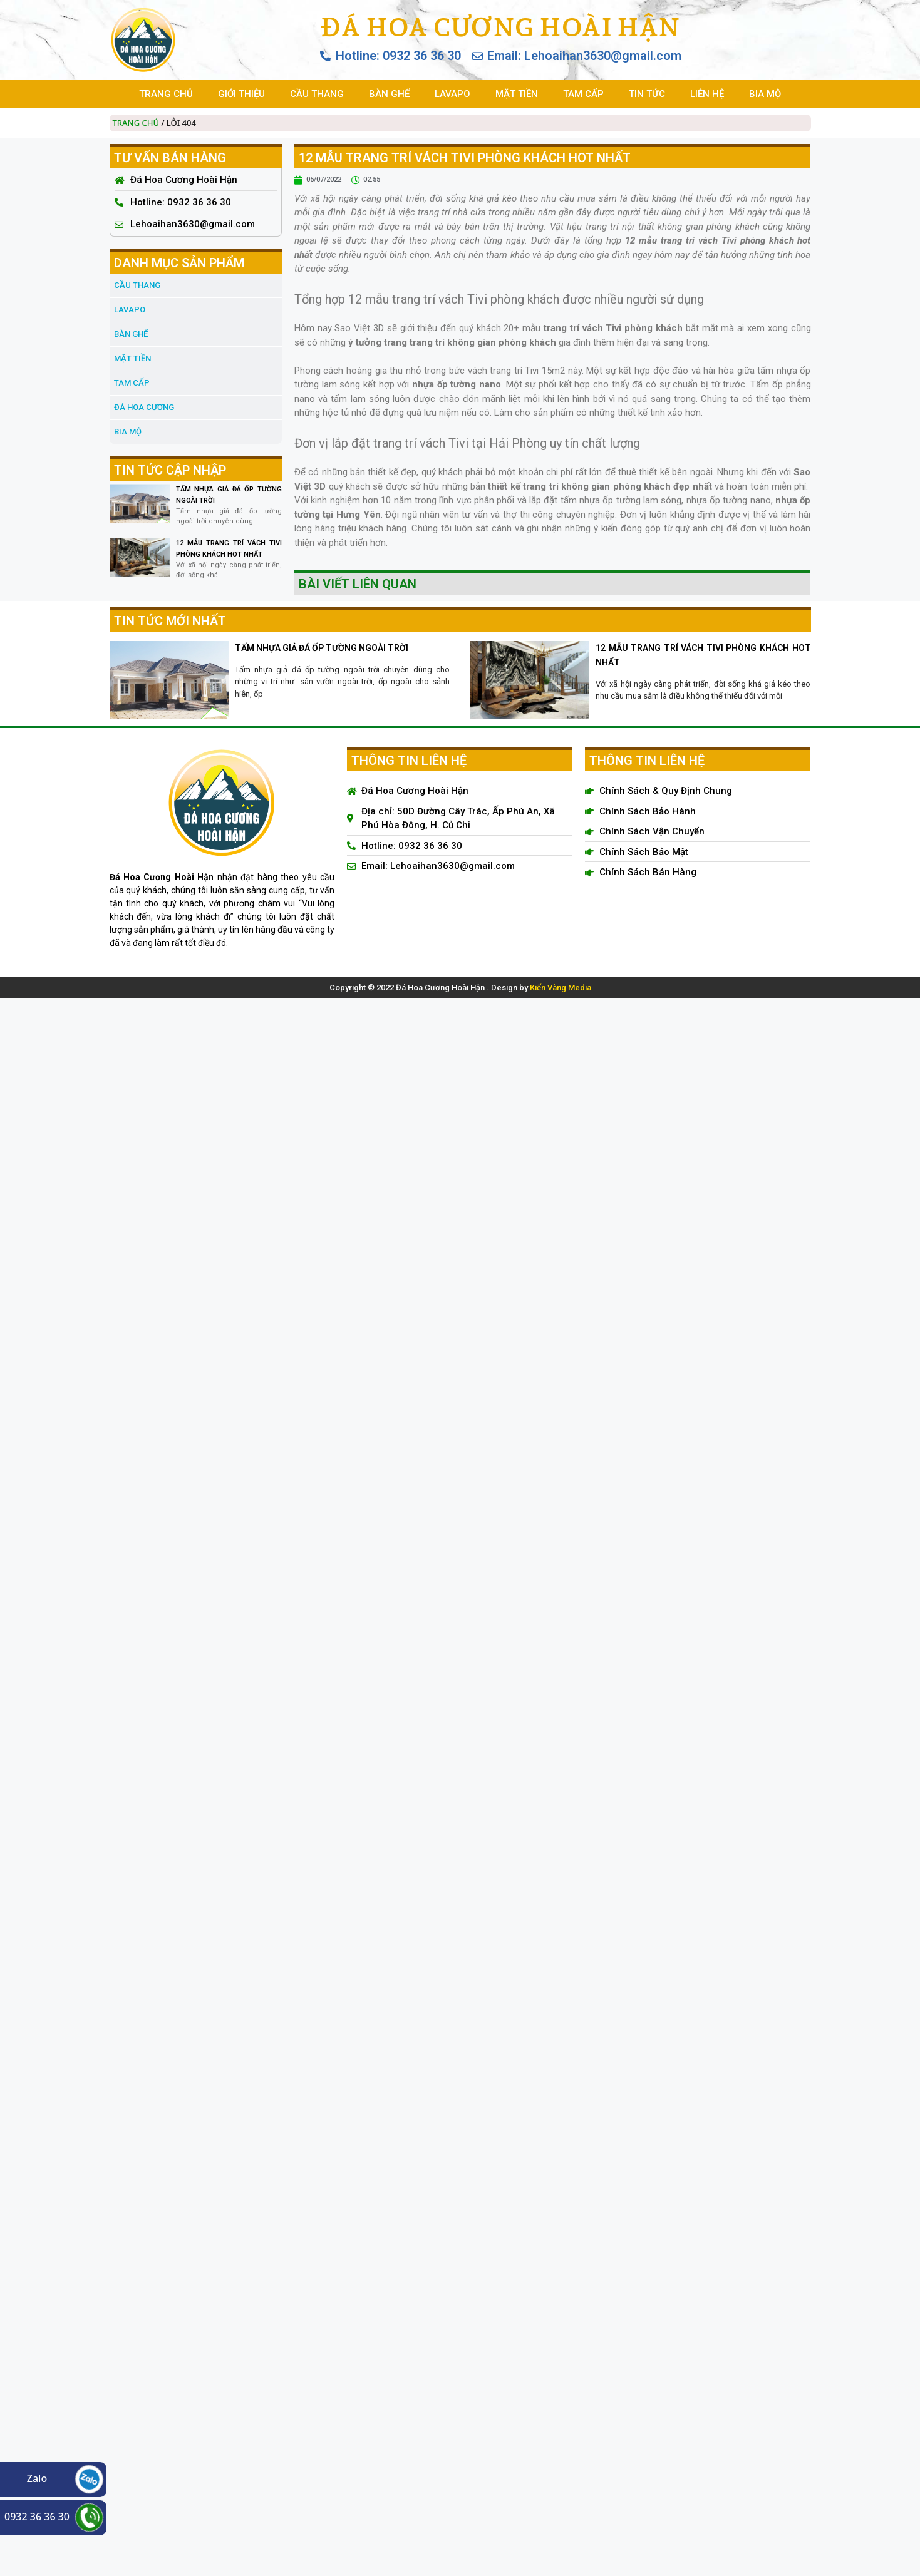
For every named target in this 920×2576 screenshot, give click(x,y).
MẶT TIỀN (516, 94)
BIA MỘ (765, 94)
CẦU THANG (317, 94)
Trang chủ (136, 122)
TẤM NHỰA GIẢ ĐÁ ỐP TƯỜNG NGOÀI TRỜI (321, 648)
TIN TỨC (647, 94)
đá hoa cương (144, 407)
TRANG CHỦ (166, 94)
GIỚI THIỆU (241, 94)
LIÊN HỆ (707, 94)
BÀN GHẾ (389, 94)
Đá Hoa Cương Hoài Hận (500, 27)
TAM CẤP (583, 94)
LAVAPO (452, 94)
